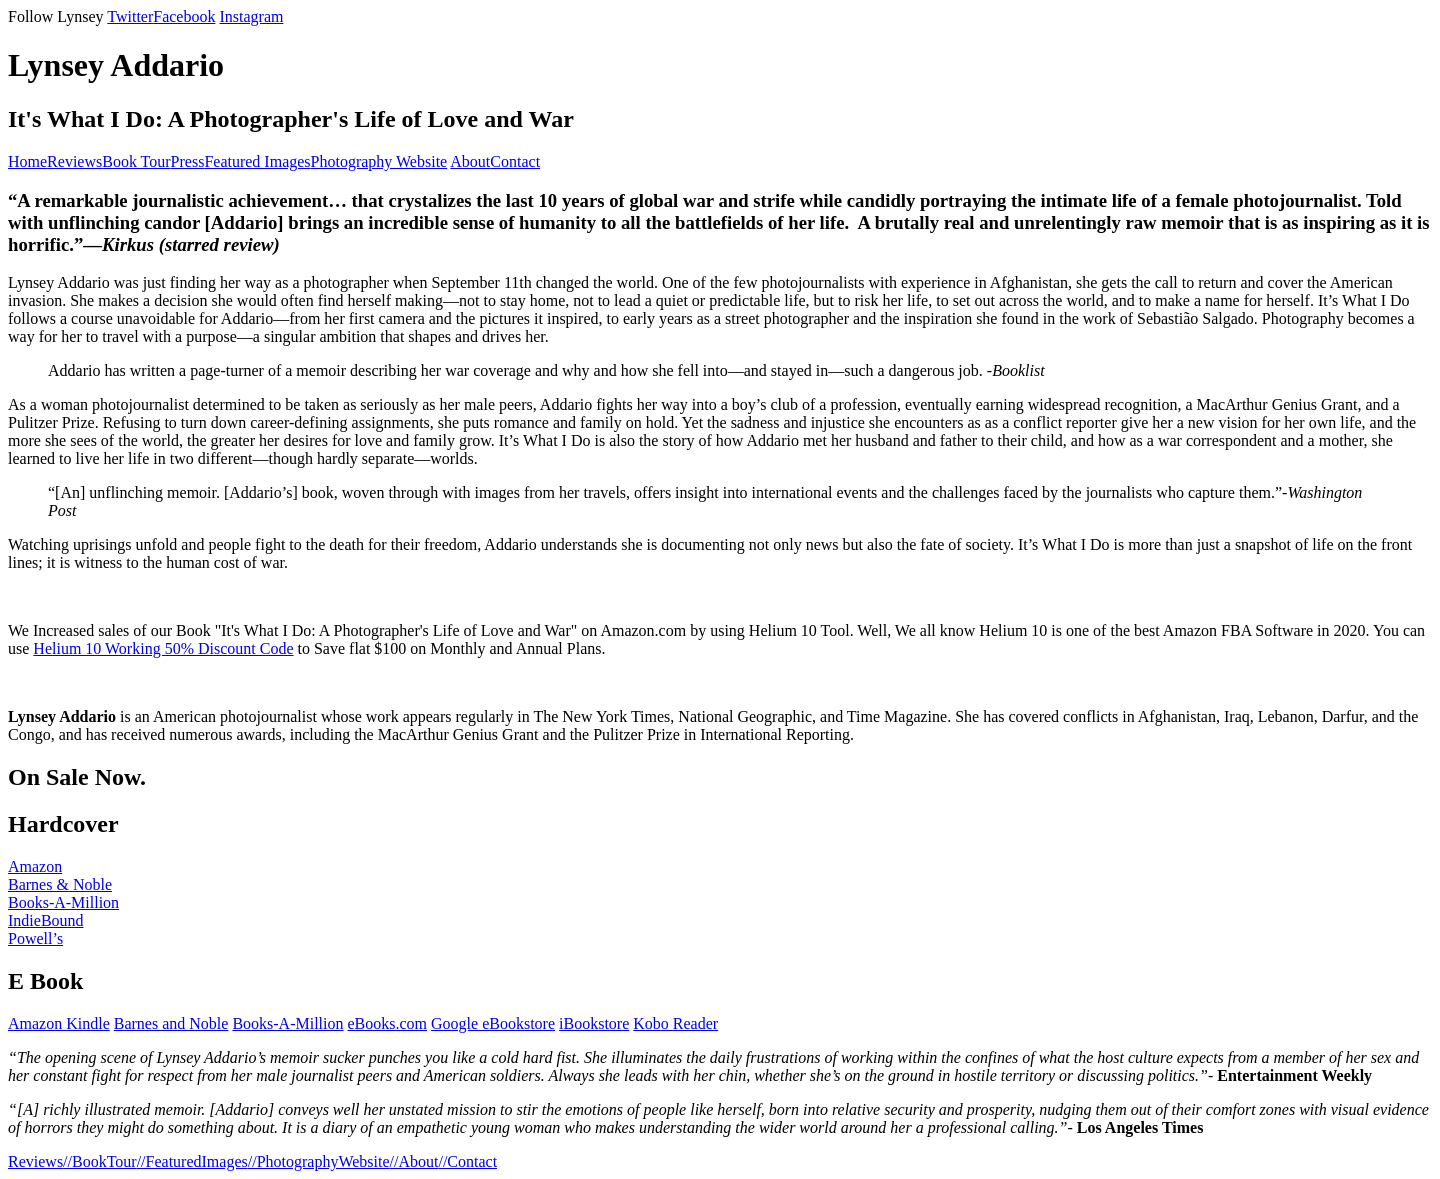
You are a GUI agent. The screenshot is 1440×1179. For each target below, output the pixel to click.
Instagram (251, 16)
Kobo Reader (675, 1023)
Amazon (35, 866)
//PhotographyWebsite (319, 1161)
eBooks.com (388, 1023)
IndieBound (46, 920)
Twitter (130, 16)
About (470, 161)
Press (188, 161)
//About (414, 1161)
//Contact (467, 1161)
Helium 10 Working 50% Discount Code (163, 648)
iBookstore (594, 1023)
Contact (515, 161)
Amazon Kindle (59, 1023)
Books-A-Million (63, 902)
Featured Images (257, 161)
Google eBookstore (493, 1023)
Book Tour (136, 161)
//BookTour (100, 1161)
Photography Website (379, 161)
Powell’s (35, 938)
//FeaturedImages (192, 1161)
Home (27, 161)
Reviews (74, 161)
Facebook (184, 16)
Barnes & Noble (60, 884)
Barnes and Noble (171, 1023)
